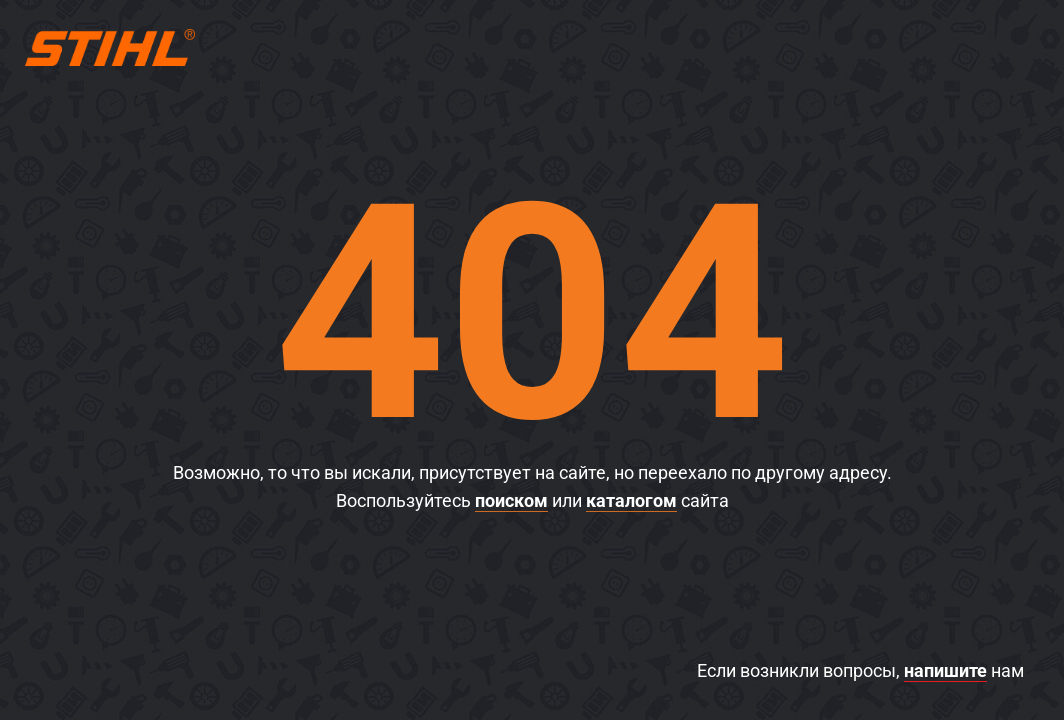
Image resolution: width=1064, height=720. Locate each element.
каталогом (631, 500)
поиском (511, 500)
